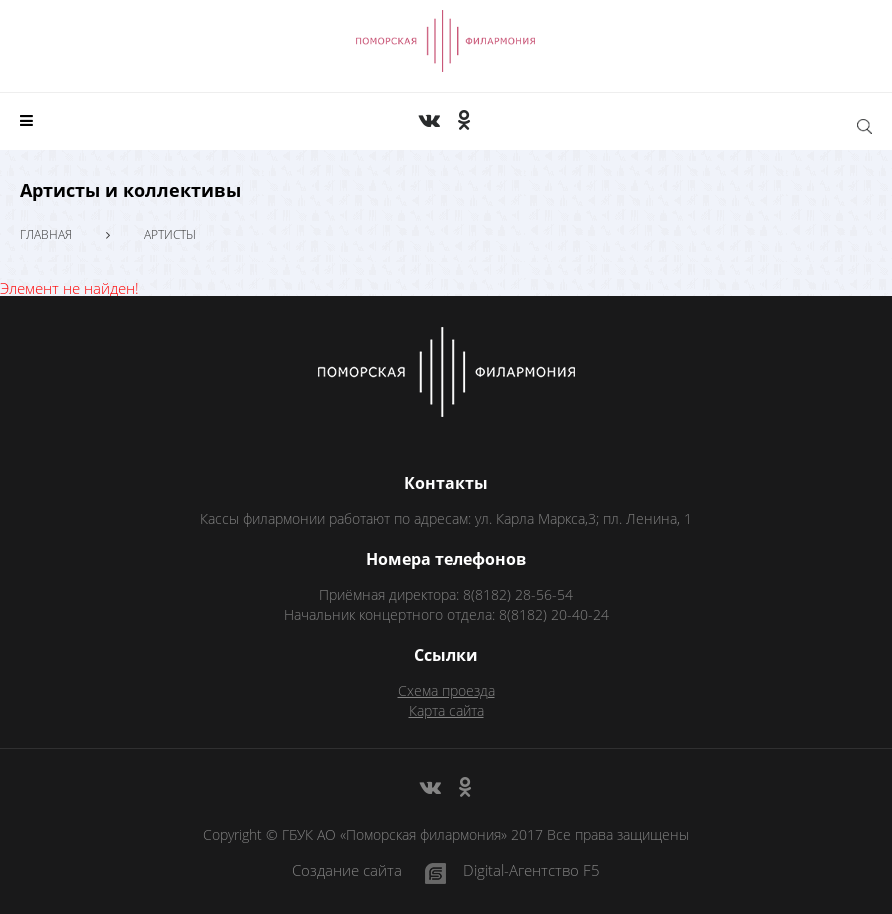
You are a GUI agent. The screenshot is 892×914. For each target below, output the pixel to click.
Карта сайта (446, 710)
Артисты (170, 235)
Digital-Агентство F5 (531, 871)
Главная (46, 235)
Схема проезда (446, 690)
